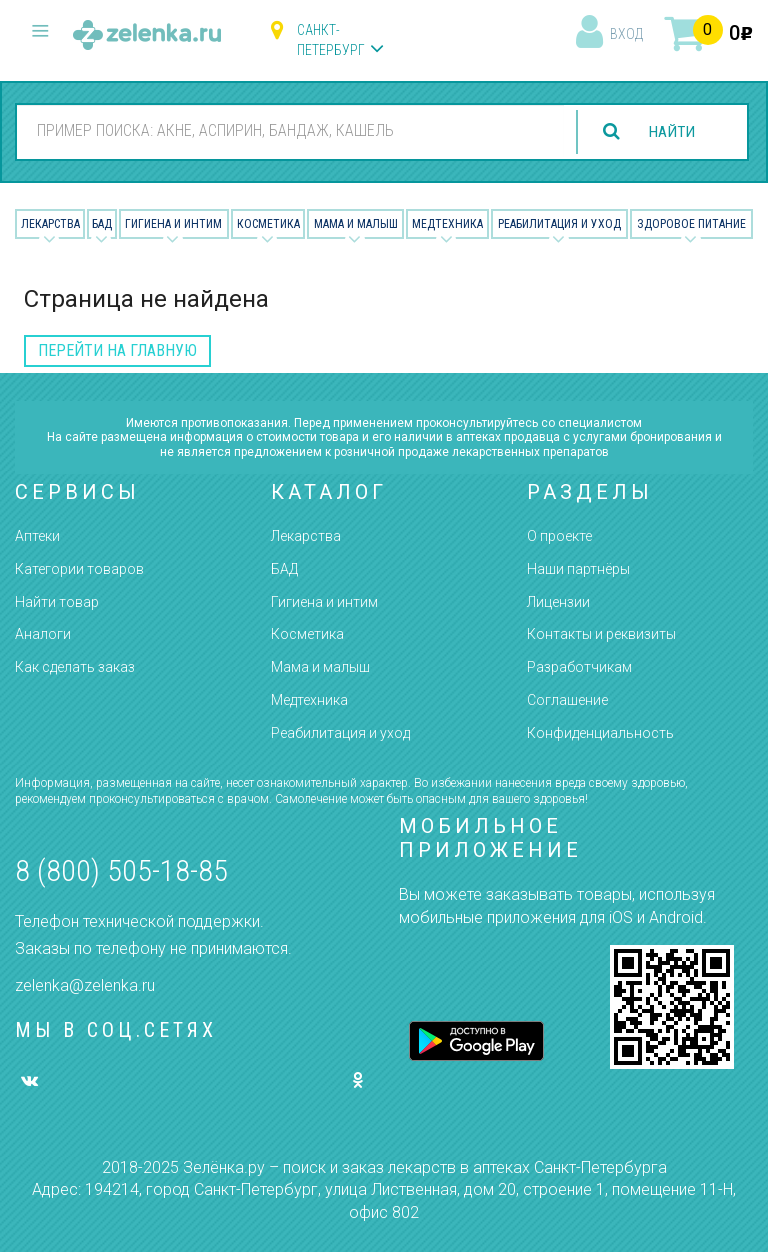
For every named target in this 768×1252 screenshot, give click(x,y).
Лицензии (558, 602)
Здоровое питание (691, 224)
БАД (102, 224)
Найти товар (57, 602)
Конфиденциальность (600, 733)
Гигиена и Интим (173, 224)
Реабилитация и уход (559, 224)
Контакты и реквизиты (601, 634)
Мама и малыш (356, 224)
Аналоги (43, 634)
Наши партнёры (578, 569)
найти (670, 131)
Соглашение (567, 700)
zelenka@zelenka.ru (85, 985)
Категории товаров (79, 569)
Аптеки (37, 536)
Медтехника (447, 224)
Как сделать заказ (75, 667)
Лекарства (50, 224)
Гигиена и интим (324, 602)
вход (626, 34)
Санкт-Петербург (331, 40)
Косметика (268, 224)
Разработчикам (579, 667)
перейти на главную (117, 350)
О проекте (559, 536)
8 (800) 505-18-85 (121, 870)
